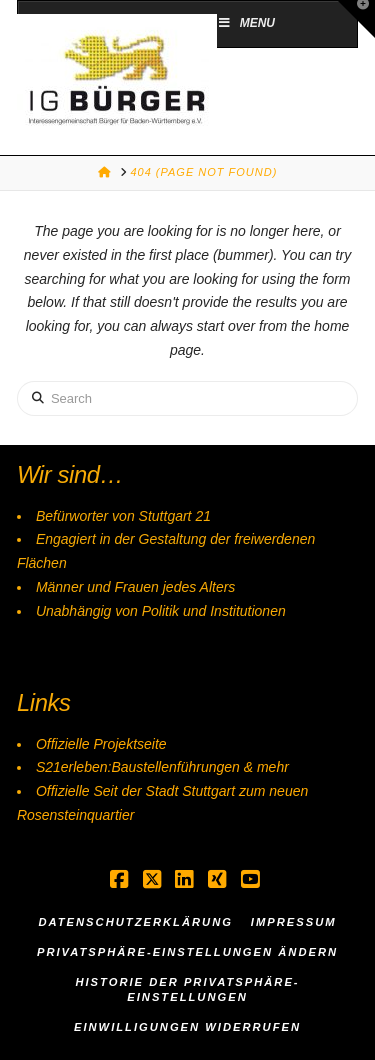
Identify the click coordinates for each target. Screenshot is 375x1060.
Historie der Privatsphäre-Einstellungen (187, 989)
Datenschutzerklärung (135, 922)
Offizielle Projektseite (101, 744)
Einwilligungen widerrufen (187, 1027)
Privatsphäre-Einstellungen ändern (187, 952)
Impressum (294, 922)
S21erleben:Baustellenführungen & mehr (162, 767)
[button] (356, 19)
